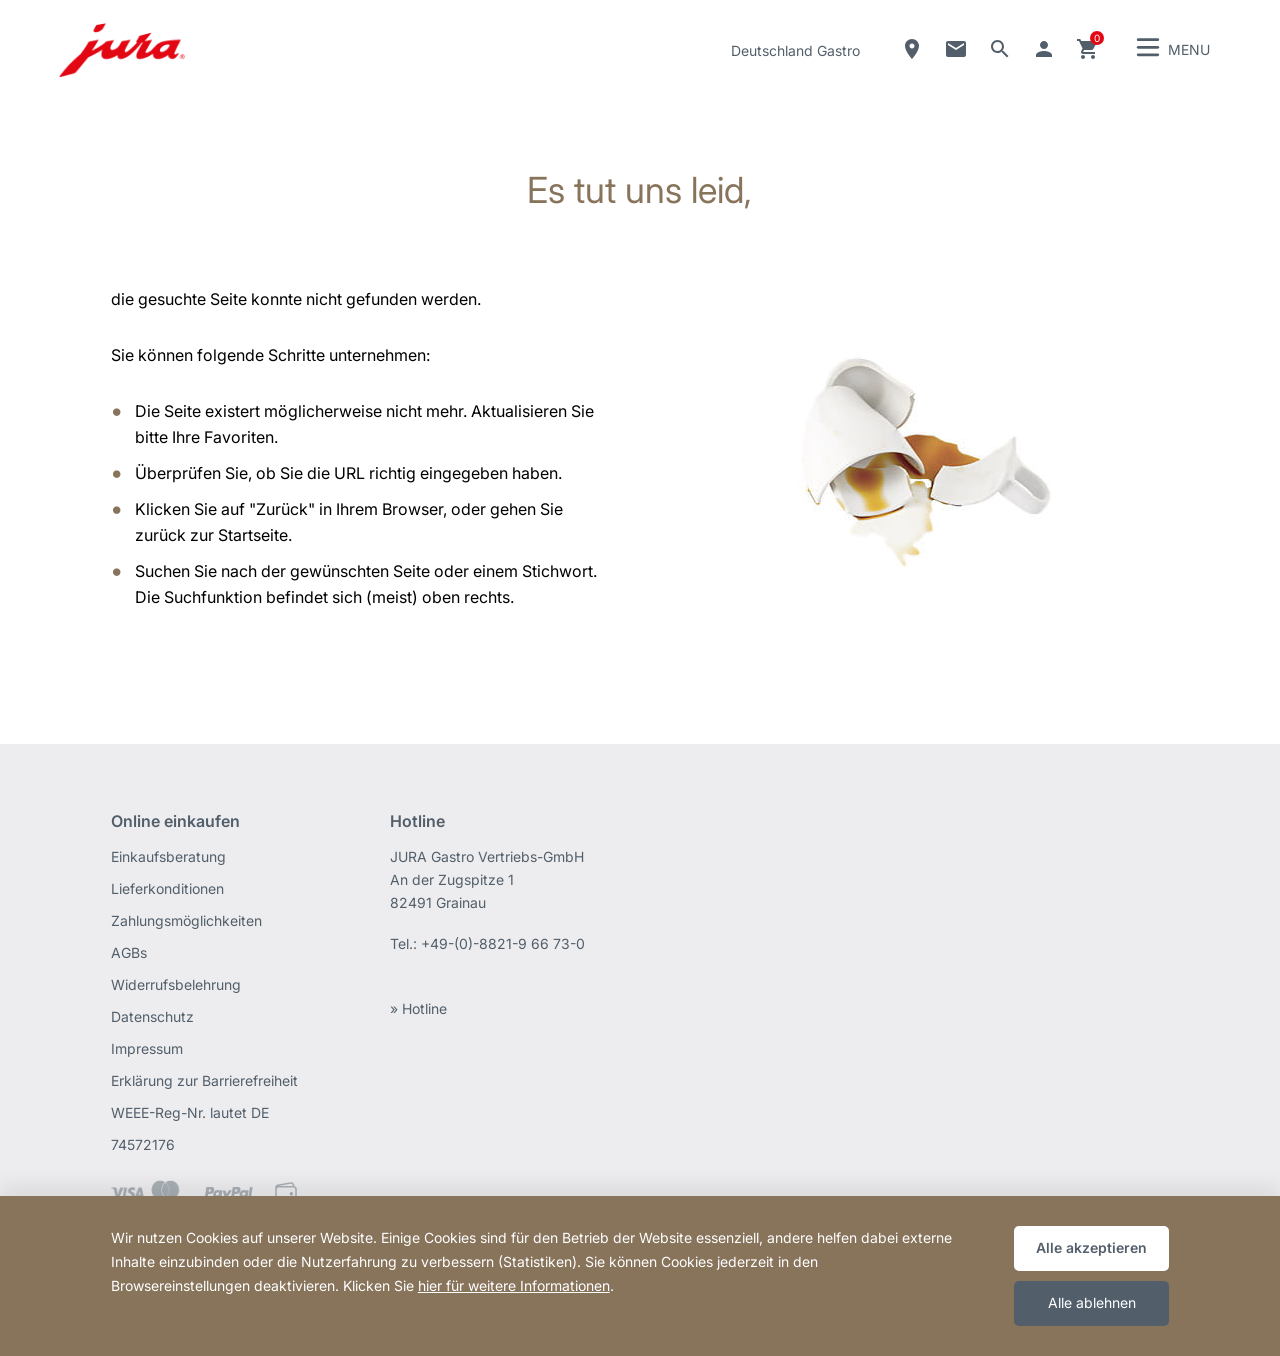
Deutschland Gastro (795, 50)
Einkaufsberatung (168, 856)
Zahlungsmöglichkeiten (186, 920)
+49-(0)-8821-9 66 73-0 (503, 943)
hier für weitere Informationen (514, 1285)
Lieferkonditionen (167, 888)
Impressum (147, 1048)
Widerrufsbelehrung (176, 984)
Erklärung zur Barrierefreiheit (204, 1080)
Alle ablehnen (1092, 1302)
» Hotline (418, 1008)
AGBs (129, 952)
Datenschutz (152, 1016)
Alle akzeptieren (1091, 1247)
